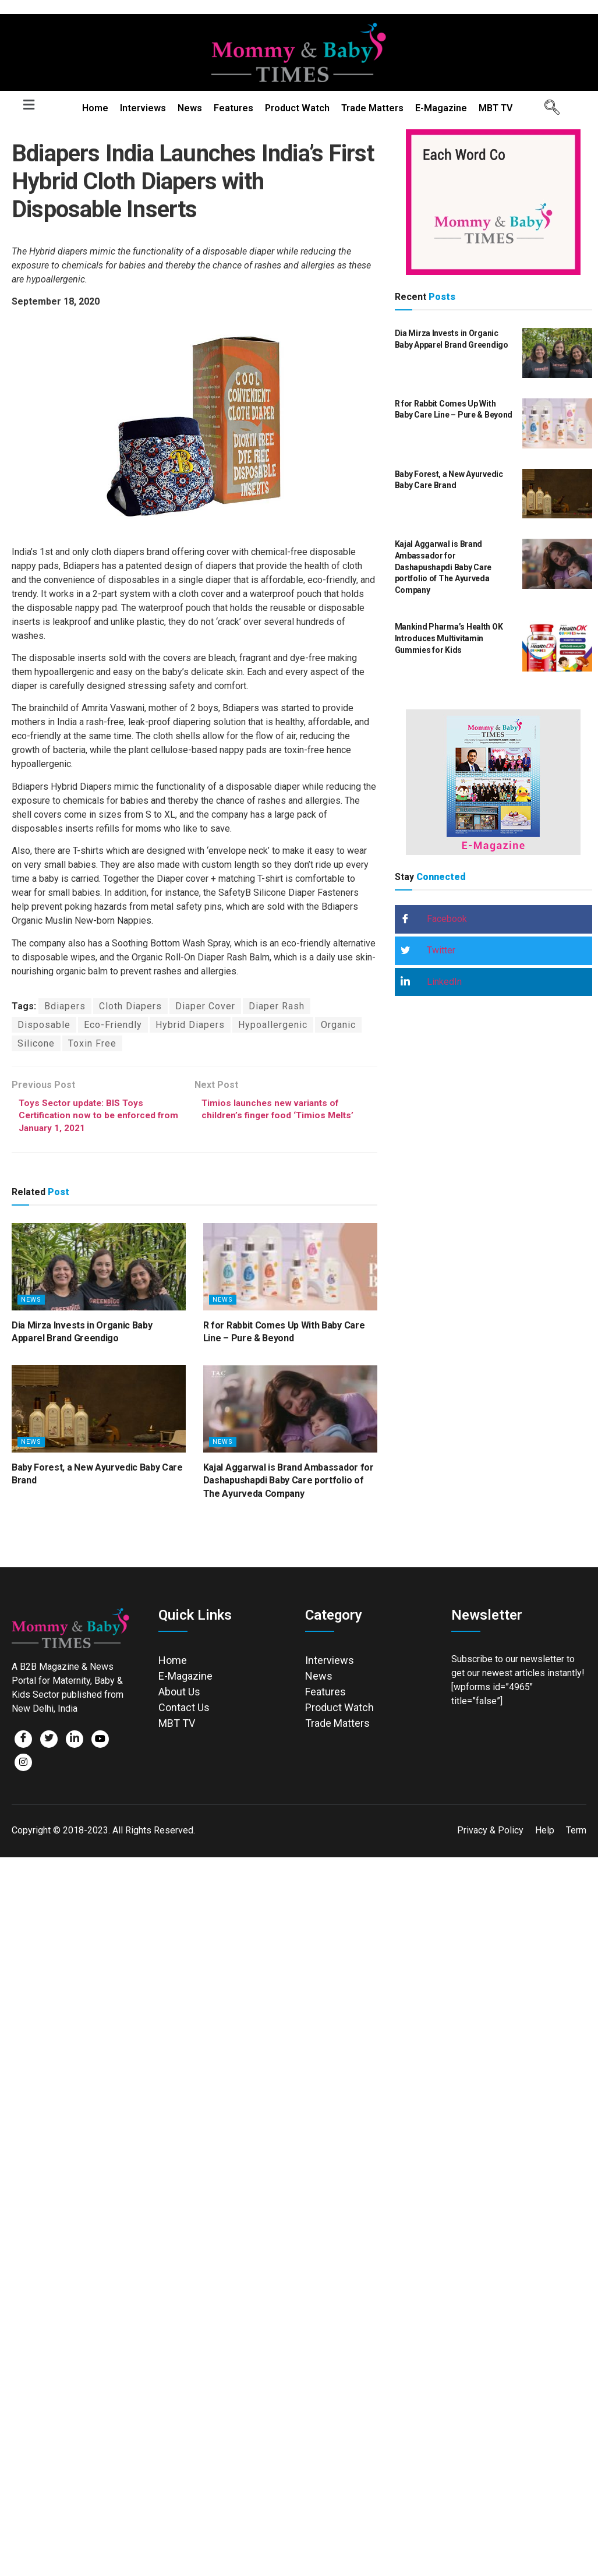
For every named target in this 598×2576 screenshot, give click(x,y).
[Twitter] (49, 1741)
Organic (338, 1024)
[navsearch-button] (548, 108)
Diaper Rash (277, 1006)
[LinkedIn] (74, 1741)
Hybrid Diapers (190, 1024)
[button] (29, 104)
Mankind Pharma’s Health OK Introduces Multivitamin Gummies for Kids (449, 638)
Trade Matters (372, 108)
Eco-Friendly (113, 1024)
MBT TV (495, 108)
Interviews (143, 108)
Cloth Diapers (130, 1006)
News (190, 108)
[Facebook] (23, 1741)
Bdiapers (65, 1006)
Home (95, 108)
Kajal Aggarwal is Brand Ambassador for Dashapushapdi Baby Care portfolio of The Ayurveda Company (288, 1482)
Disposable (43, 1024)
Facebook (434, 919)
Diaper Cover (205, 1006)
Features (233, 108)
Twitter (428, 951)
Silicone (36, 1043)
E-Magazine (441, 108)
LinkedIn (431, 982)
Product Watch (297, 108)
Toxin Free (92, 1043)
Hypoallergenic (272, 1024)
